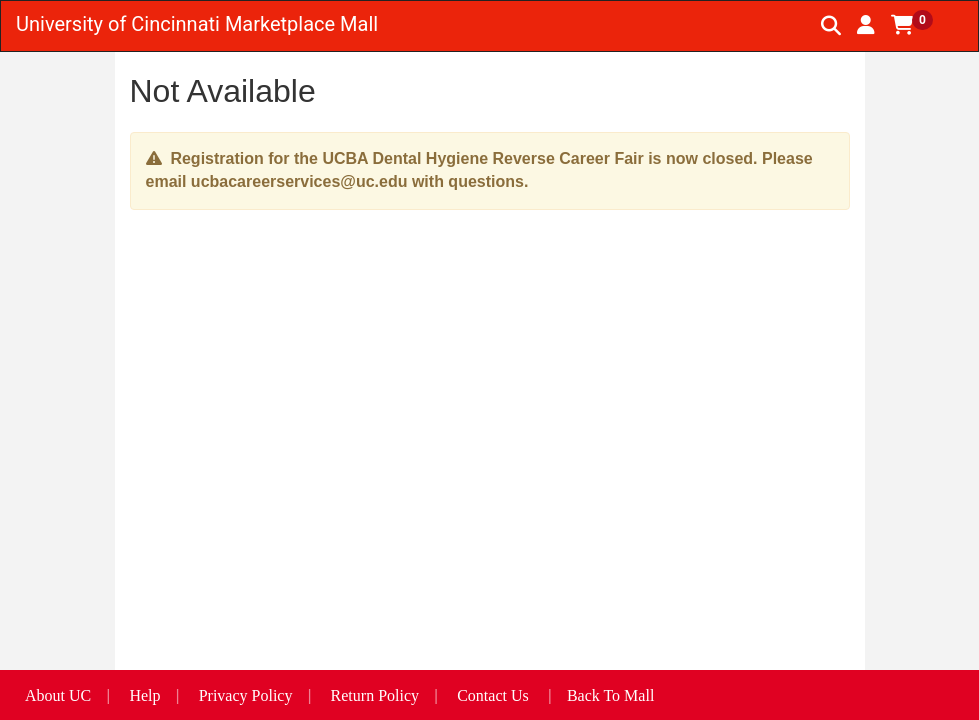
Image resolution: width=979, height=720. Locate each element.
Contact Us (493, 695)
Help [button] (144, 695)
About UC (58, 695)
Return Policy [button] (375, 695)
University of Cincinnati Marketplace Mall (197, 24)
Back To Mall (610, 695)
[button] (866, 25)
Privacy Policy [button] (246, 695)
